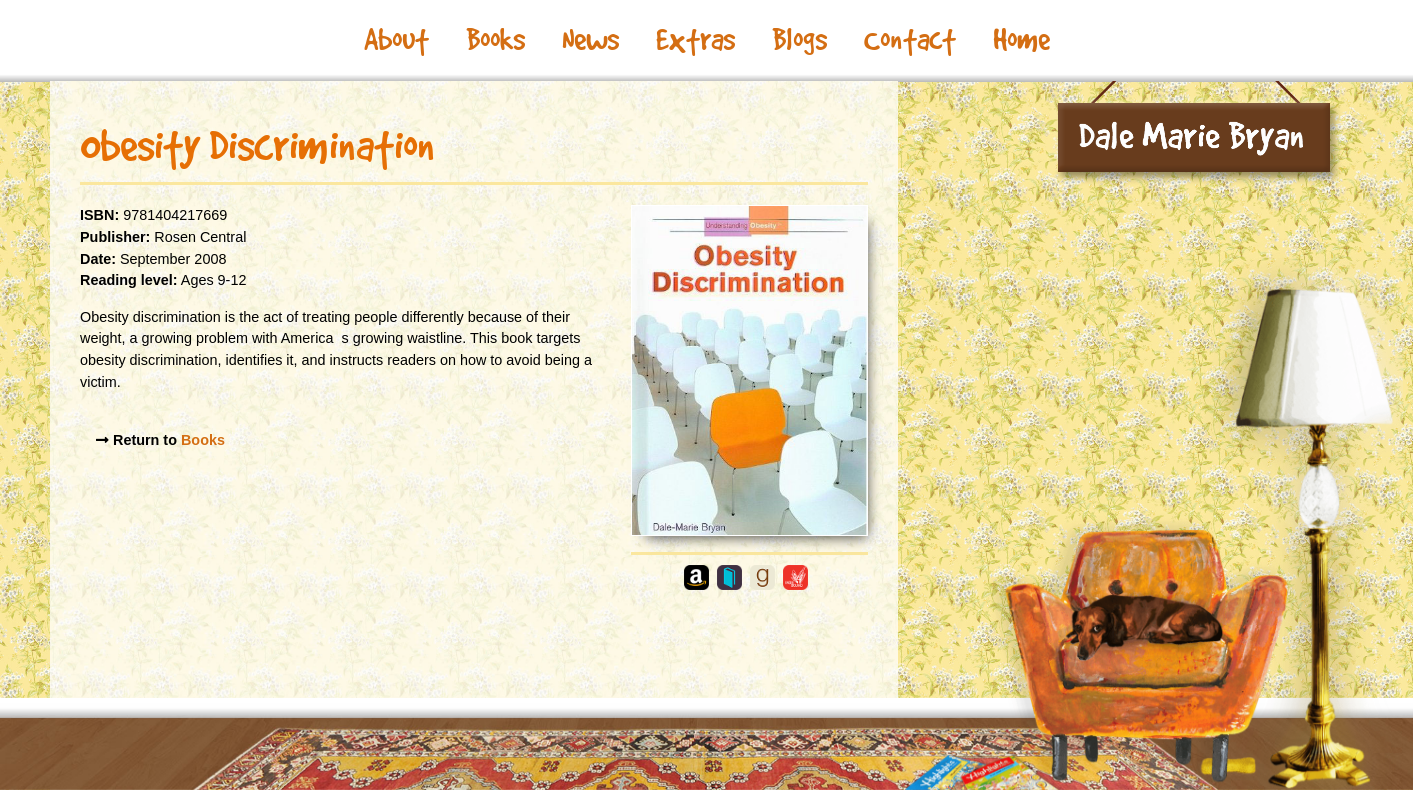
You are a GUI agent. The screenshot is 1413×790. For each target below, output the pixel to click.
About (396, 40)
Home (1021, 40)
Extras (695, 40)
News (590, 40)
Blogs (799, 40)
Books (495, 40)
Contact (910, 40)
